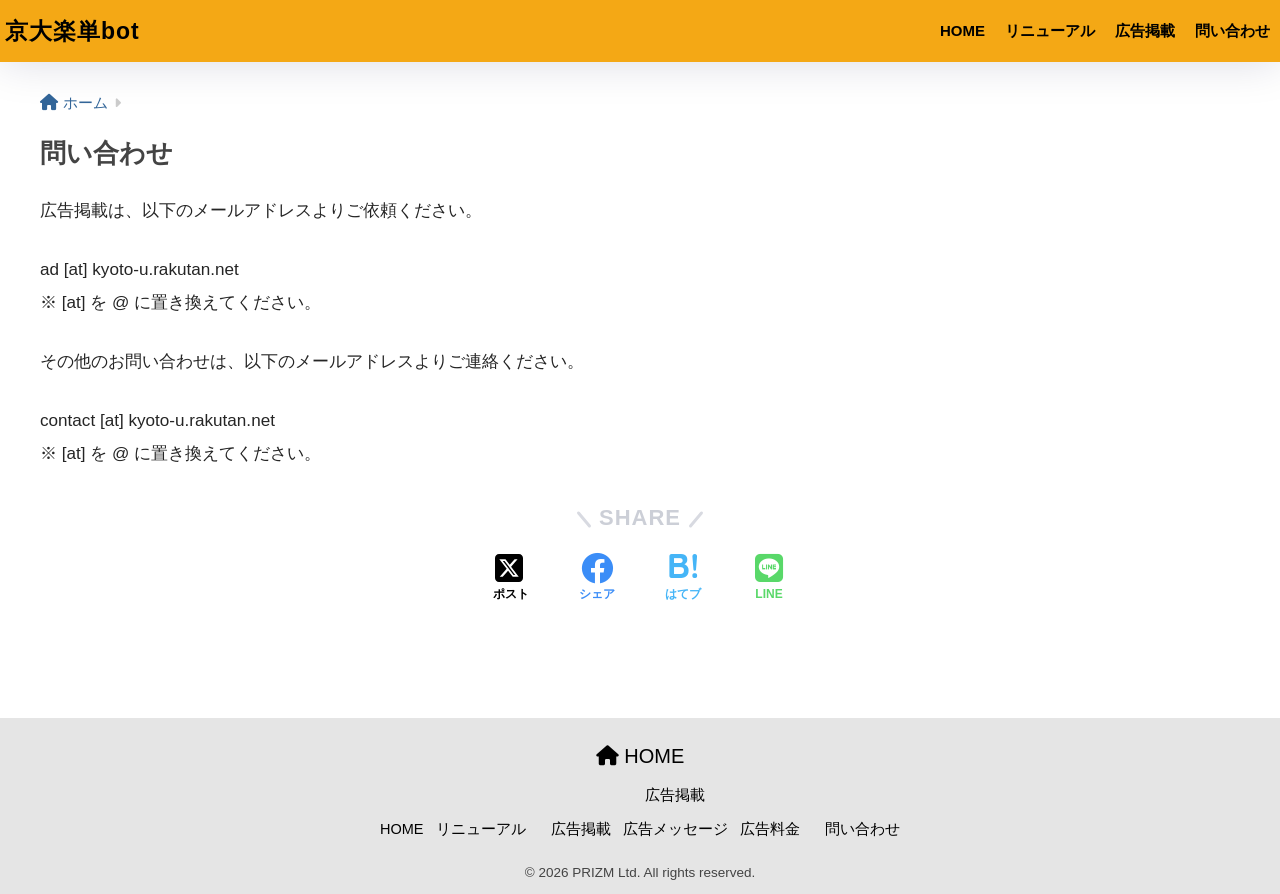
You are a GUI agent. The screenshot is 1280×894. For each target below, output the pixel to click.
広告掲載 (1145, 30)
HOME (962, 30)
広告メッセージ (675, 829)
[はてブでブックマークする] (683, 579)
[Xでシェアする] (511, 579)
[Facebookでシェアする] (597, 579)
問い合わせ (1232, 30)
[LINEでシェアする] (769, 579)
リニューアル (1050, 30)
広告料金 (770, 829)
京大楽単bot (72, 31)
